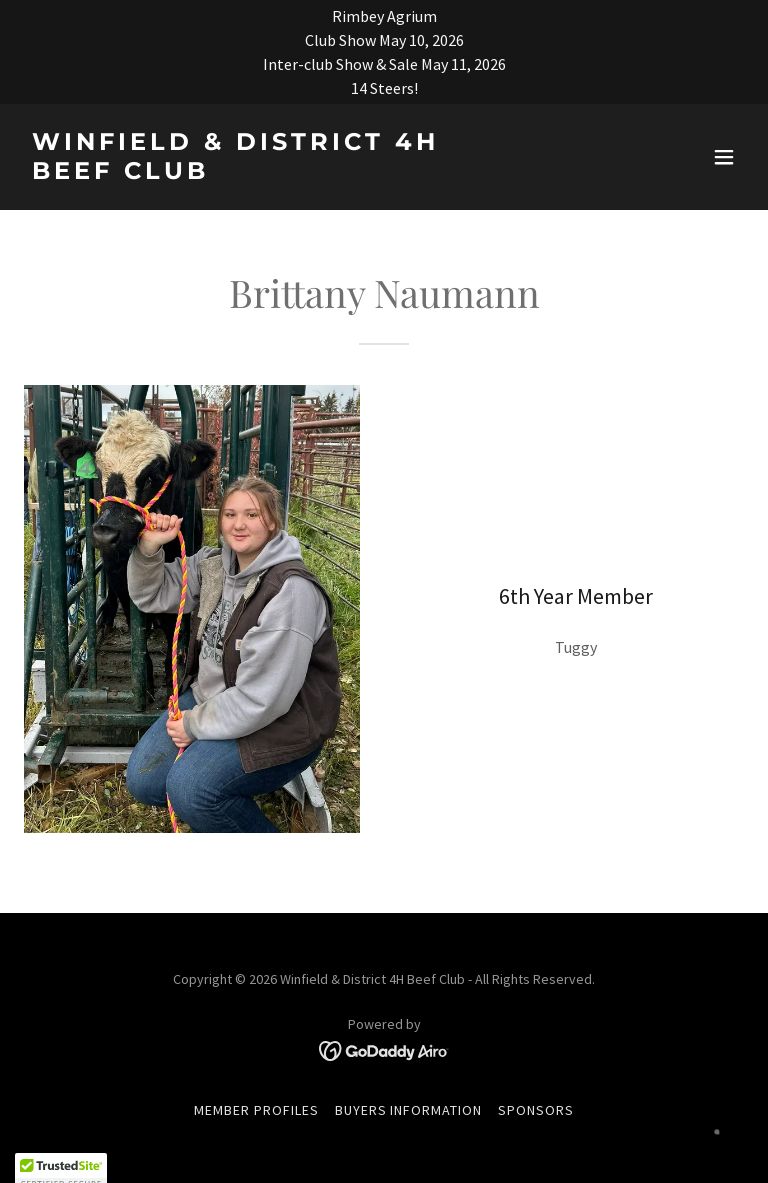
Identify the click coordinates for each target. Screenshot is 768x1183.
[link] (276, 173)
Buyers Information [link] (409, 1110)
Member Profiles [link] (256, 1110)
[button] (724, 157)
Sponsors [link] (536, 1110)
